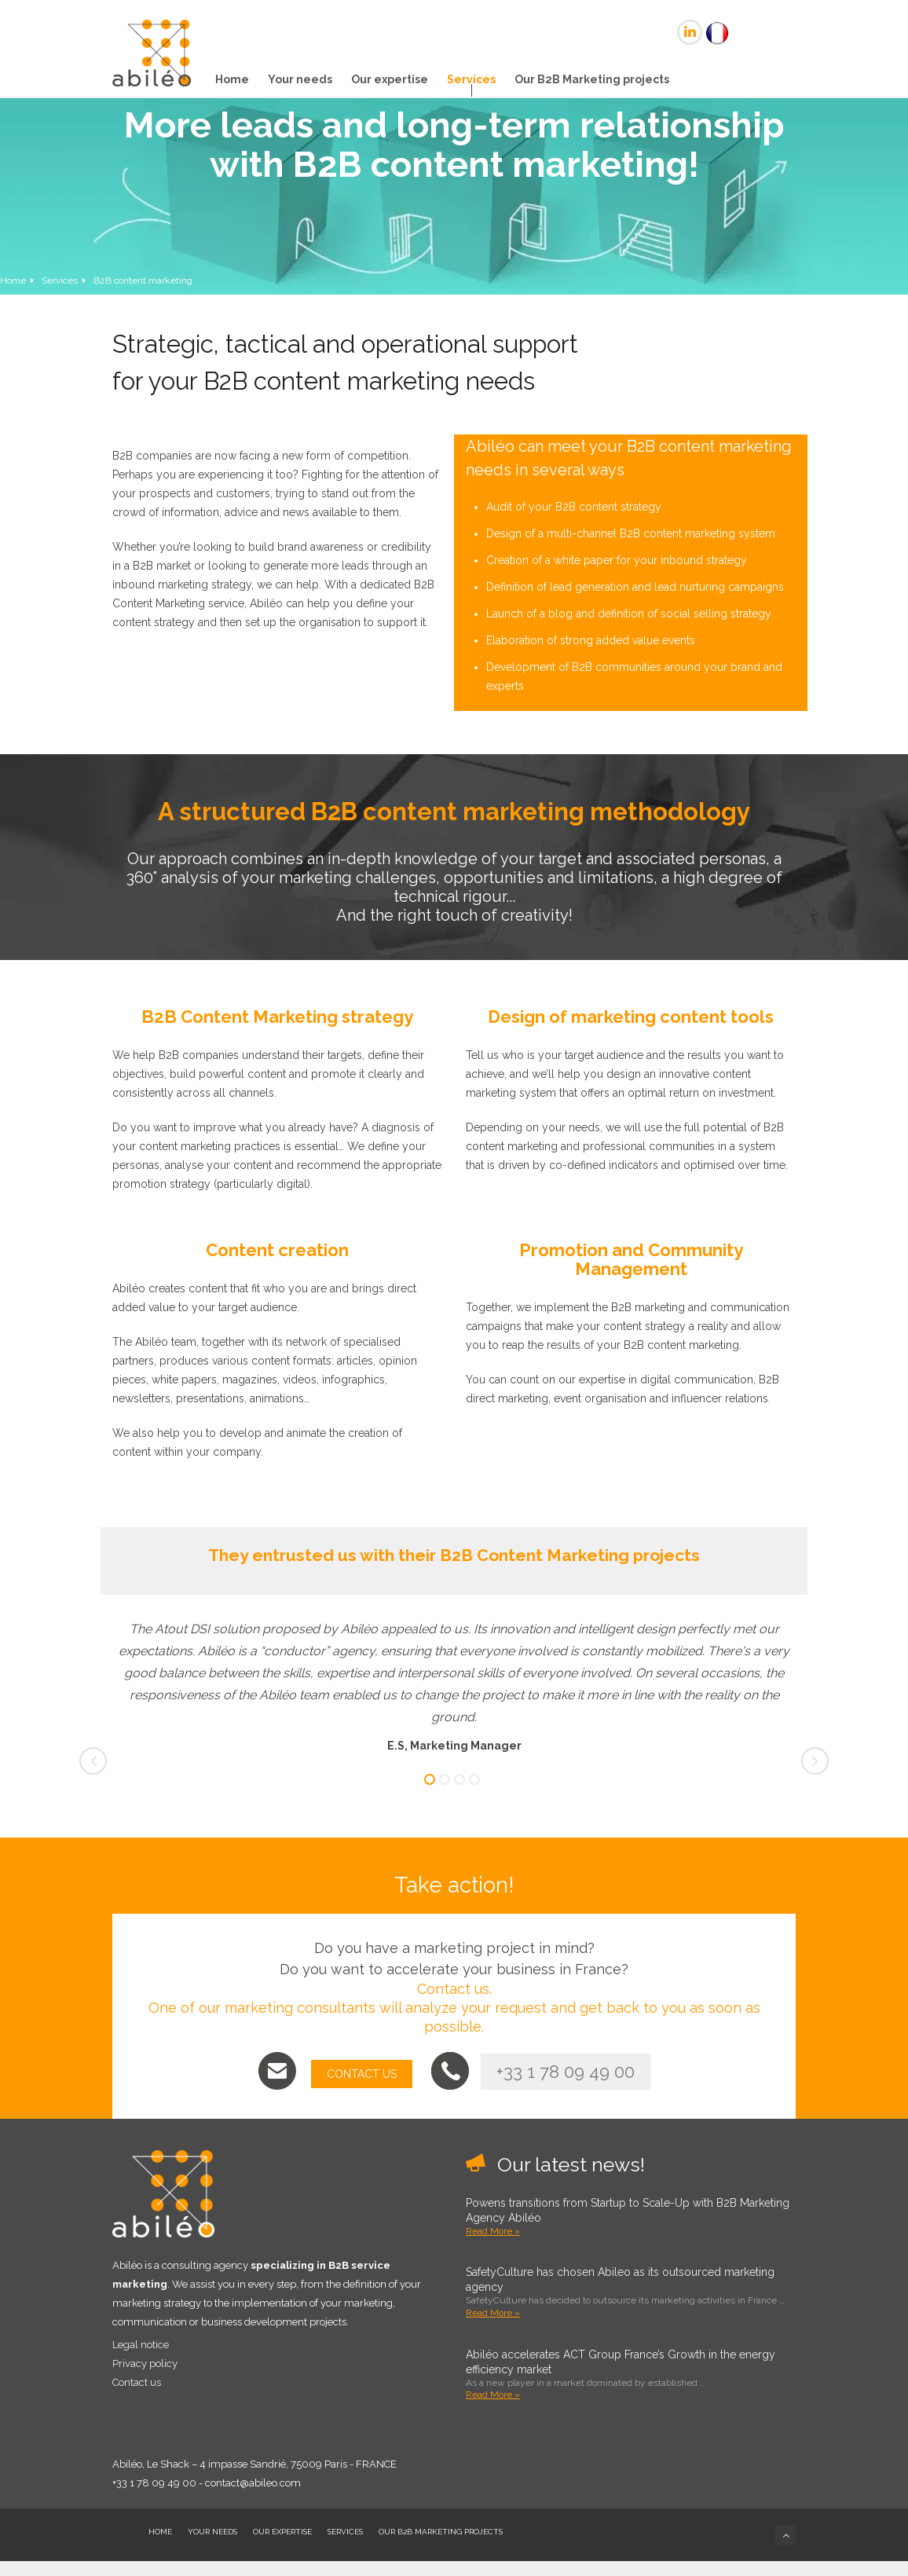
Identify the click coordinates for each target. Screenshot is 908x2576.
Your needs (300, 79)
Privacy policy (145, 2363)
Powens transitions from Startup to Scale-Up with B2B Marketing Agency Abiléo (627, 2210)
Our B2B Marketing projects (591, 79)
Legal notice (140, 2345)
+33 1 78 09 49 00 (565, 2071)
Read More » (493, 2231)
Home (232, 79)
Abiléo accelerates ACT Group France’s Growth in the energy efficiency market (620, 2362)
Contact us (136, 2382)
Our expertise (389, 79)
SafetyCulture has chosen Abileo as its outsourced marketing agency (620, 2279)
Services (471, 79)
